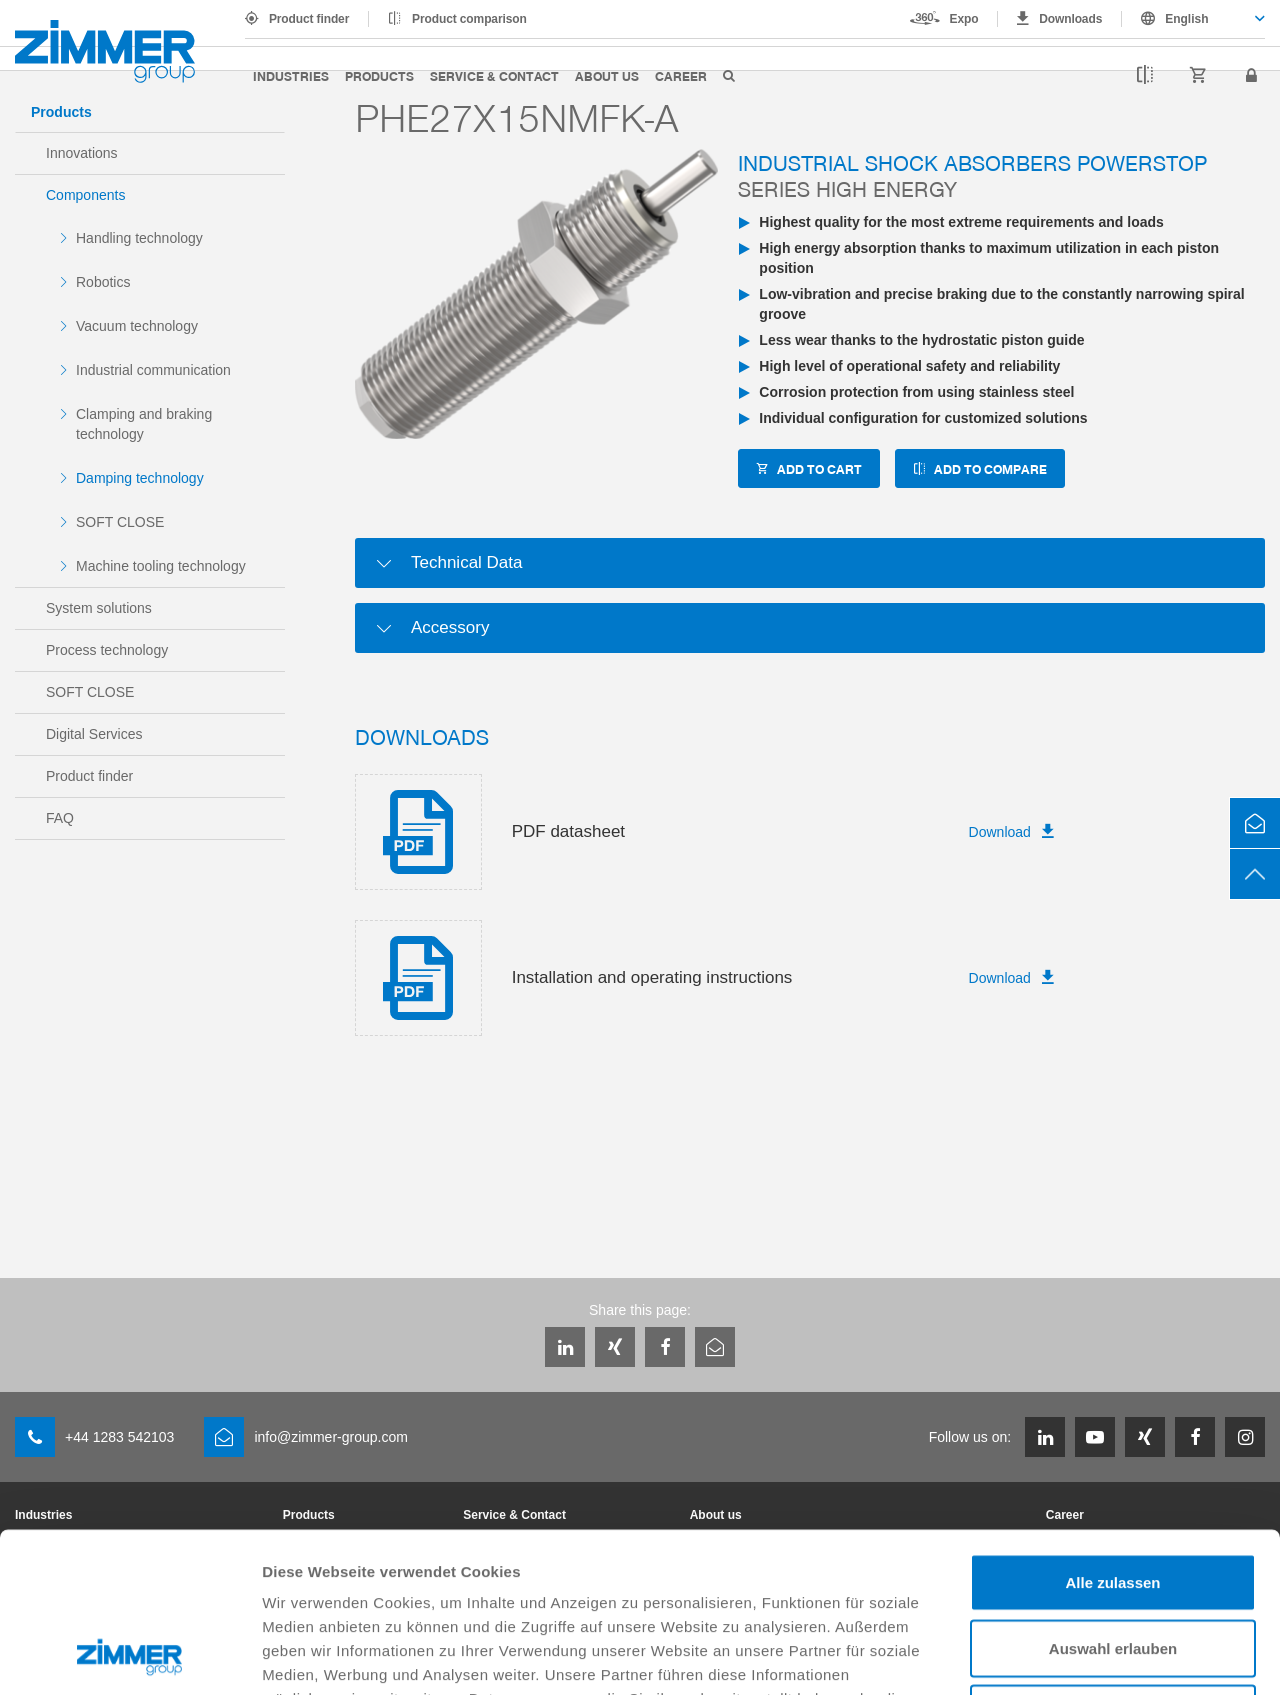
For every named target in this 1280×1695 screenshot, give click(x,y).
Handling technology (139, 238)
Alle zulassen (1112, 1432)
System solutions (99, 608)
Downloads (1070, 19)
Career (681, 75)
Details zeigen (1063, 1655)
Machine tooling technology (161, 566)
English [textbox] (1186, 19)
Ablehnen (1113, 1563)
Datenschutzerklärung (782, 1572)
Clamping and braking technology (144, 424)
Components (85, 195)
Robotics (103, 282)
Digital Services (94, 734)
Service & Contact (494, 75)
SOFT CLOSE (120, 522)
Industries (291, 75)
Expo (964, 19)
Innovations (82, 153)
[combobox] (1193, 19)
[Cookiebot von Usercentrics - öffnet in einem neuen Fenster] (129, 1656)
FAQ (60, 818)
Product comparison (469, 19)
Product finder (309, 19)
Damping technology (140, 478)
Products (379, 75)
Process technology (107, 650)
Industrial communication (153, 370)
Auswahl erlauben (1113, 1498)
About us (607, 75)
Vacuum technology (137, 326)
